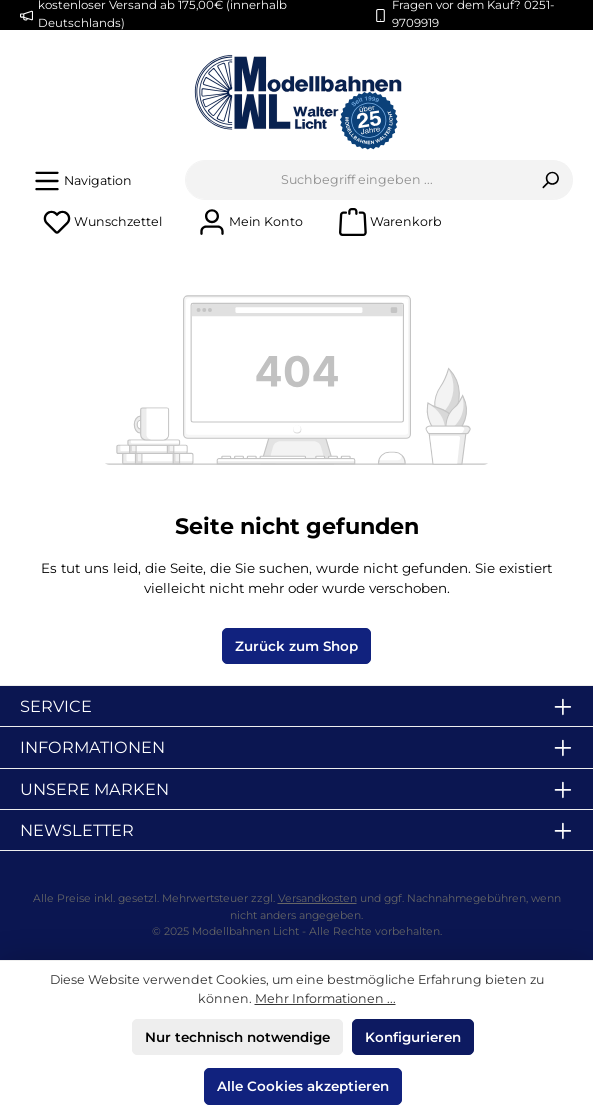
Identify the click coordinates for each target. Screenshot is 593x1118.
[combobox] (357, 180)
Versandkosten (317, 898)
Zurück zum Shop (296, 646)
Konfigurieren (413, 1037)
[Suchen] (550, 180)
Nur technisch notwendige (237, 1037)
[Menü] (82, 180)
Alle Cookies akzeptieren (303, 1086)
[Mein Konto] (250, 221)
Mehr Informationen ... (325, 998)
